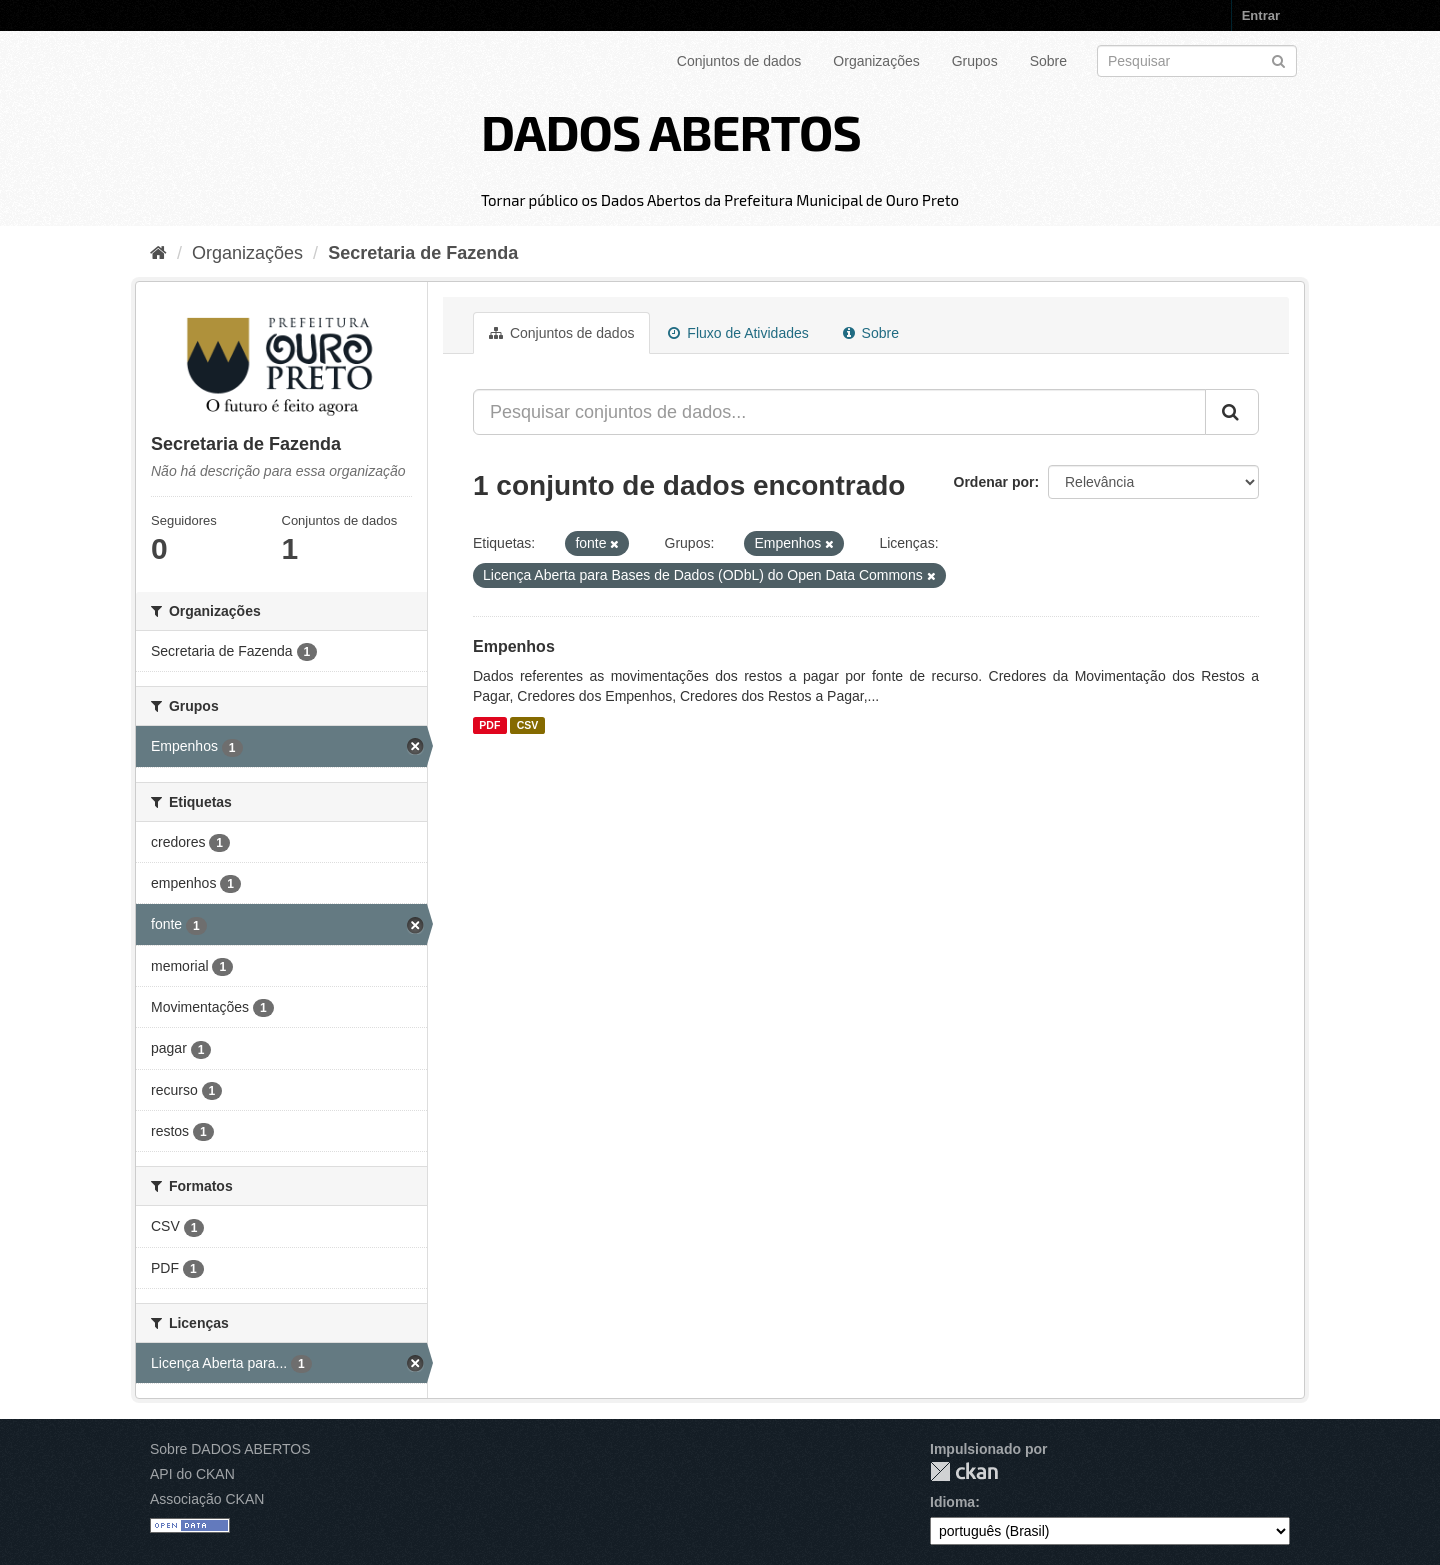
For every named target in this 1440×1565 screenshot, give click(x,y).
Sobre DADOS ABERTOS (230, 1449)
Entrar (1261, 15)
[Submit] (1278, 59)
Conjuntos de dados (739, 61)
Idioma (952, 1502)
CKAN (964, 1471)
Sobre (1048, 61)
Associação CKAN (207, 1499)
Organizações (876, 61)
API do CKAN (192, 1474)
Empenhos (514, 646)
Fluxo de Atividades (738, 333)
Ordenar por (994, 482)
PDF (489, 725)
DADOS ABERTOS (671, 131)
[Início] (158, 253)
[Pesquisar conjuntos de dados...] (839, 412)
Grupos (975, 61)
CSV (528, 725)
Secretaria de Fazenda (423, 253)
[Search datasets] (1197, 61)
